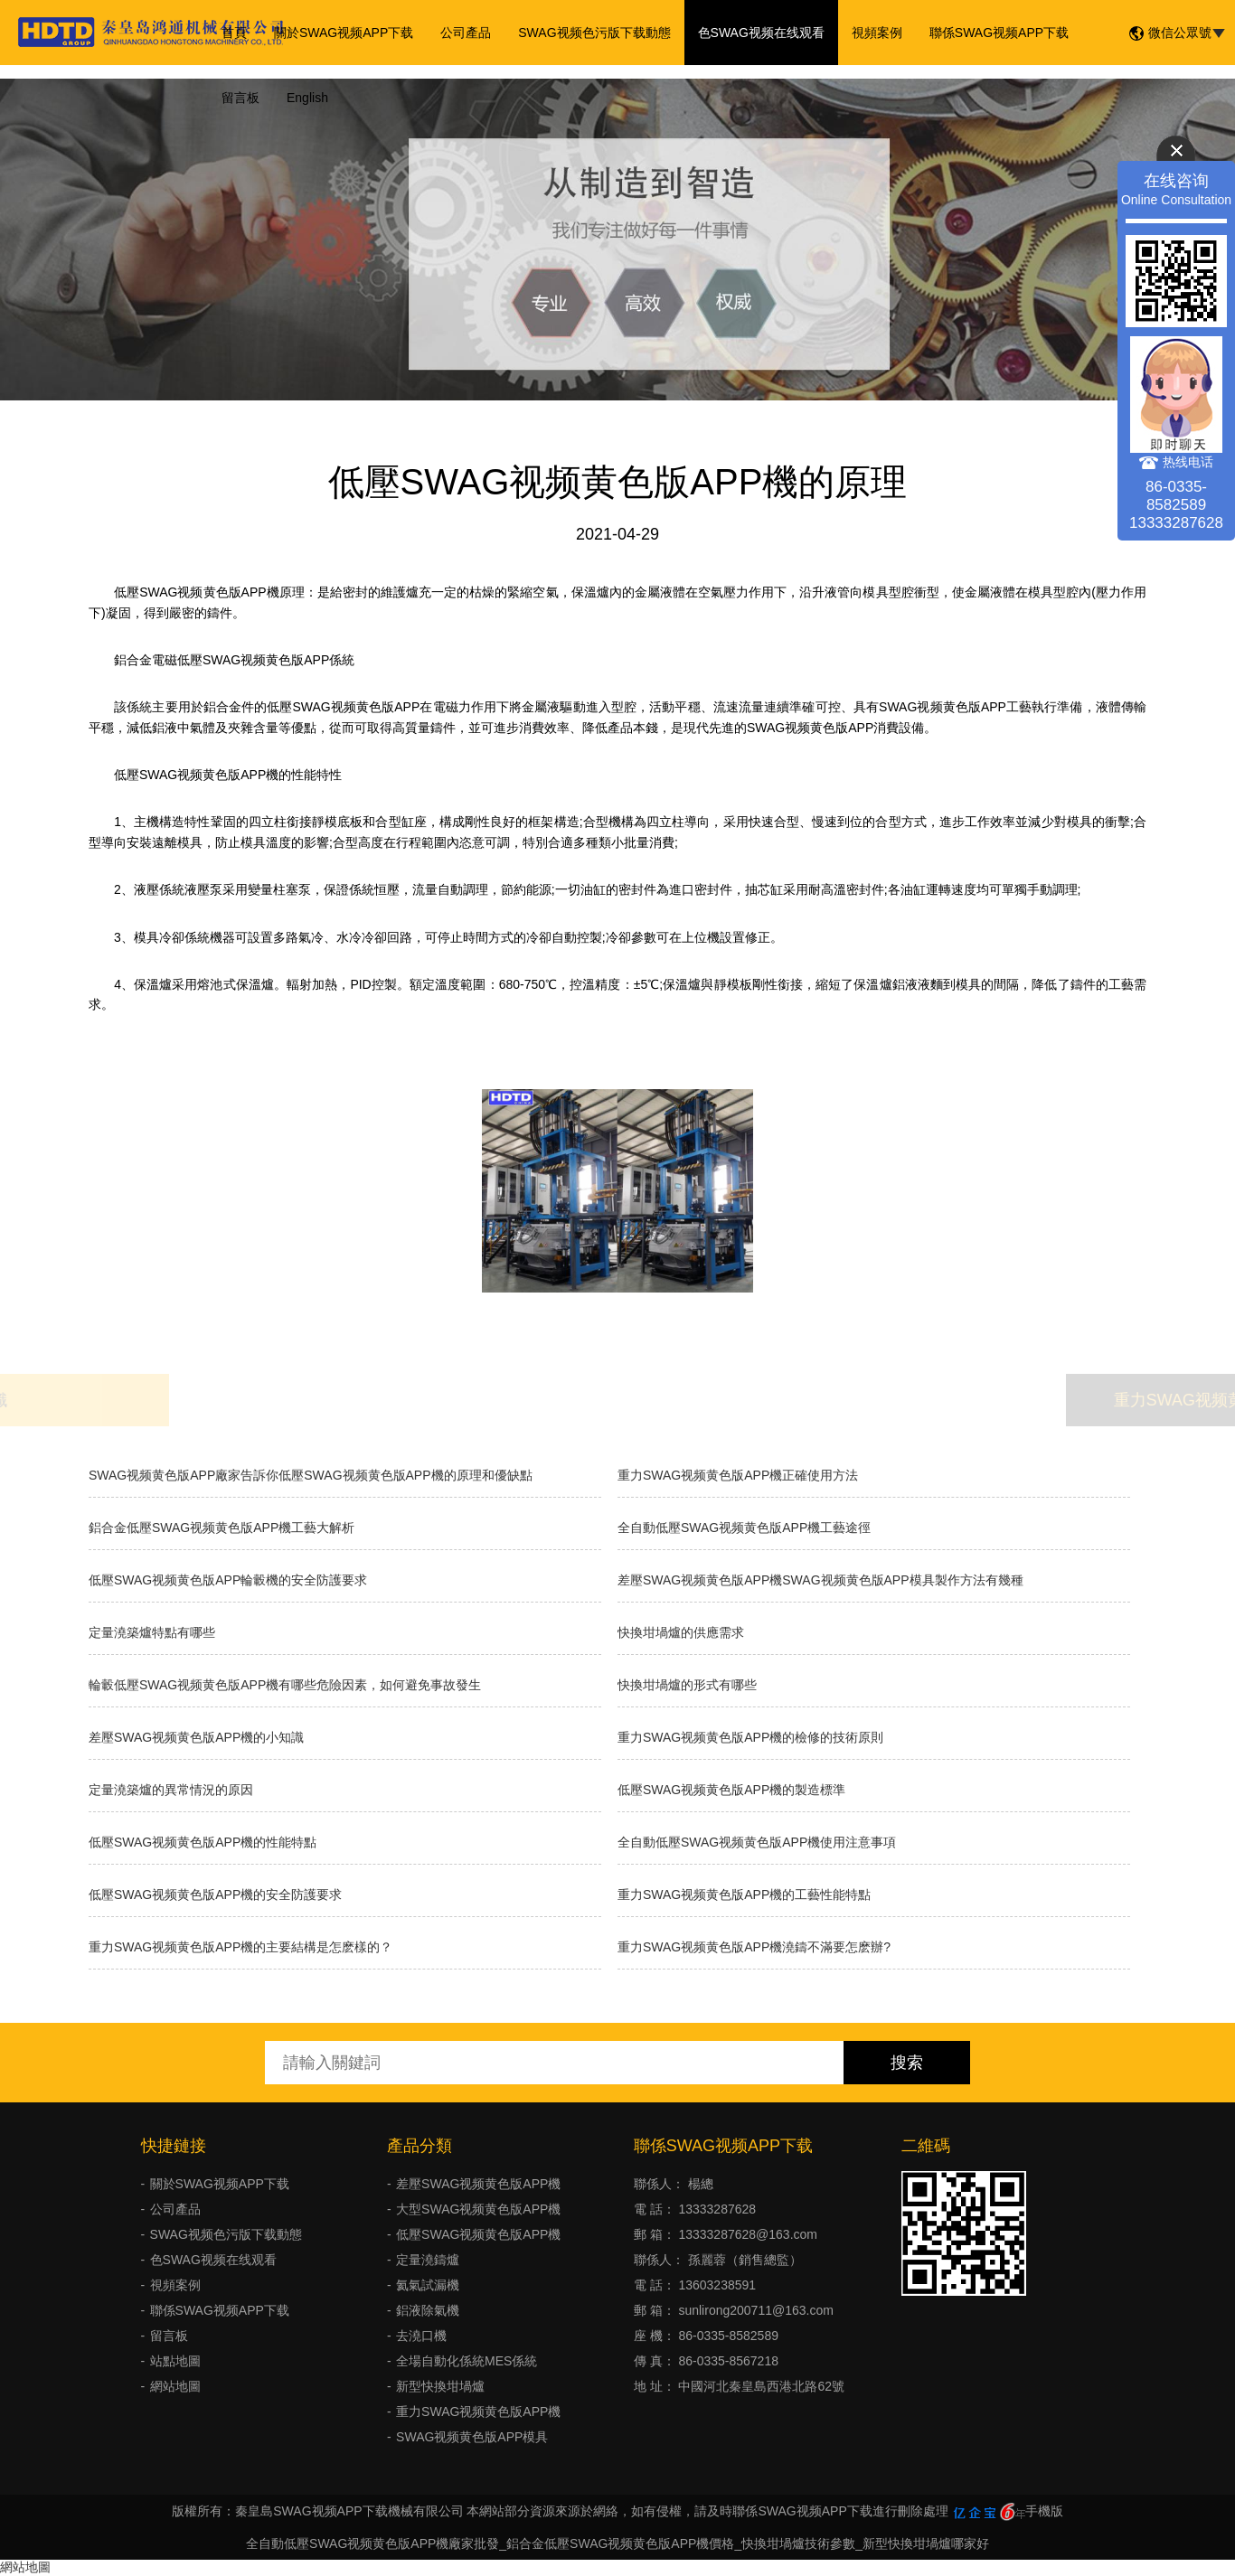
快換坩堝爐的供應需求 (681, 1632)
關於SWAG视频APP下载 (343, 32)
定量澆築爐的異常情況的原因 (171, 1789)
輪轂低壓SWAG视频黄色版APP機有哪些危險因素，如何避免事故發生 (285, 1685)
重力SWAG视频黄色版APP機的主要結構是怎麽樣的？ (240, 1947)
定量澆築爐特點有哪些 (152, 1632)
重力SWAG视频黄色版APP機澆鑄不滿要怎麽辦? (754, 1947)
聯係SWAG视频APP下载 (999, 32)
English (307, 97)
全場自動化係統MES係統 (466, 2361)
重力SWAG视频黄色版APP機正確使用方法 (738, 1475)
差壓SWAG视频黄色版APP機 (478, 2183)
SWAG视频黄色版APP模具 (472, 2437)
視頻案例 (877, 32)
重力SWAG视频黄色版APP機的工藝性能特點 (744, 1894)
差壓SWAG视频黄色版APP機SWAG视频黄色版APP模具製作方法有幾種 (820, 1580)
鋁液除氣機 (427, 2310)
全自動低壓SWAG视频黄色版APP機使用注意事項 (757, 1842)
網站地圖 (175, 2386)
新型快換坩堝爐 (440, 2386)
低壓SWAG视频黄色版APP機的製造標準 (731, 1789)
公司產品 (465, 32)
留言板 (240, 97)
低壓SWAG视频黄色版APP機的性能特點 (202, 1842)
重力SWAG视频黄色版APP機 (478, 2411)
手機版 (1044, 2511)
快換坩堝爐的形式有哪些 (687, 1685)
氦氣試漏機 (427, 2285)
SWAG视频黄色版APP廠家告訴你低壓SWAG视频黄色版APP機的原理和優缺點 (311, 1475)
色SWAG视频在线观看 (761, 32)
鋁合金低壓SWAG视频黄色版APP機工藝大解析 (221, 1527)
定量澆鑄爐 (427, 2259)
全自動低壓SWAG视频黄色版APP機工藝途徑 (744, 1527)
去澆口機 (421, 2335)
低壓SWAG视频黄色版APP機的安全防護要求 (215, 1894)
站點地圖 (175, 2361)
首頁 (234, 32)
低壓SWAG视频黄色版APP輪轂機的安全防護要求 (228, 1580)
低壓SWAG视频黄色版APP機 (478, 2234)
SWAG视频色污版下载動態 (594, 32)
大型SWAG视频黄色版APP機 (478, 2209)
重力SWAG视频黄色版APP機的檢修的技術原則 (750, 1737)
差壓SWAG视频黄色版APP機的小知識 (196, 1737)
